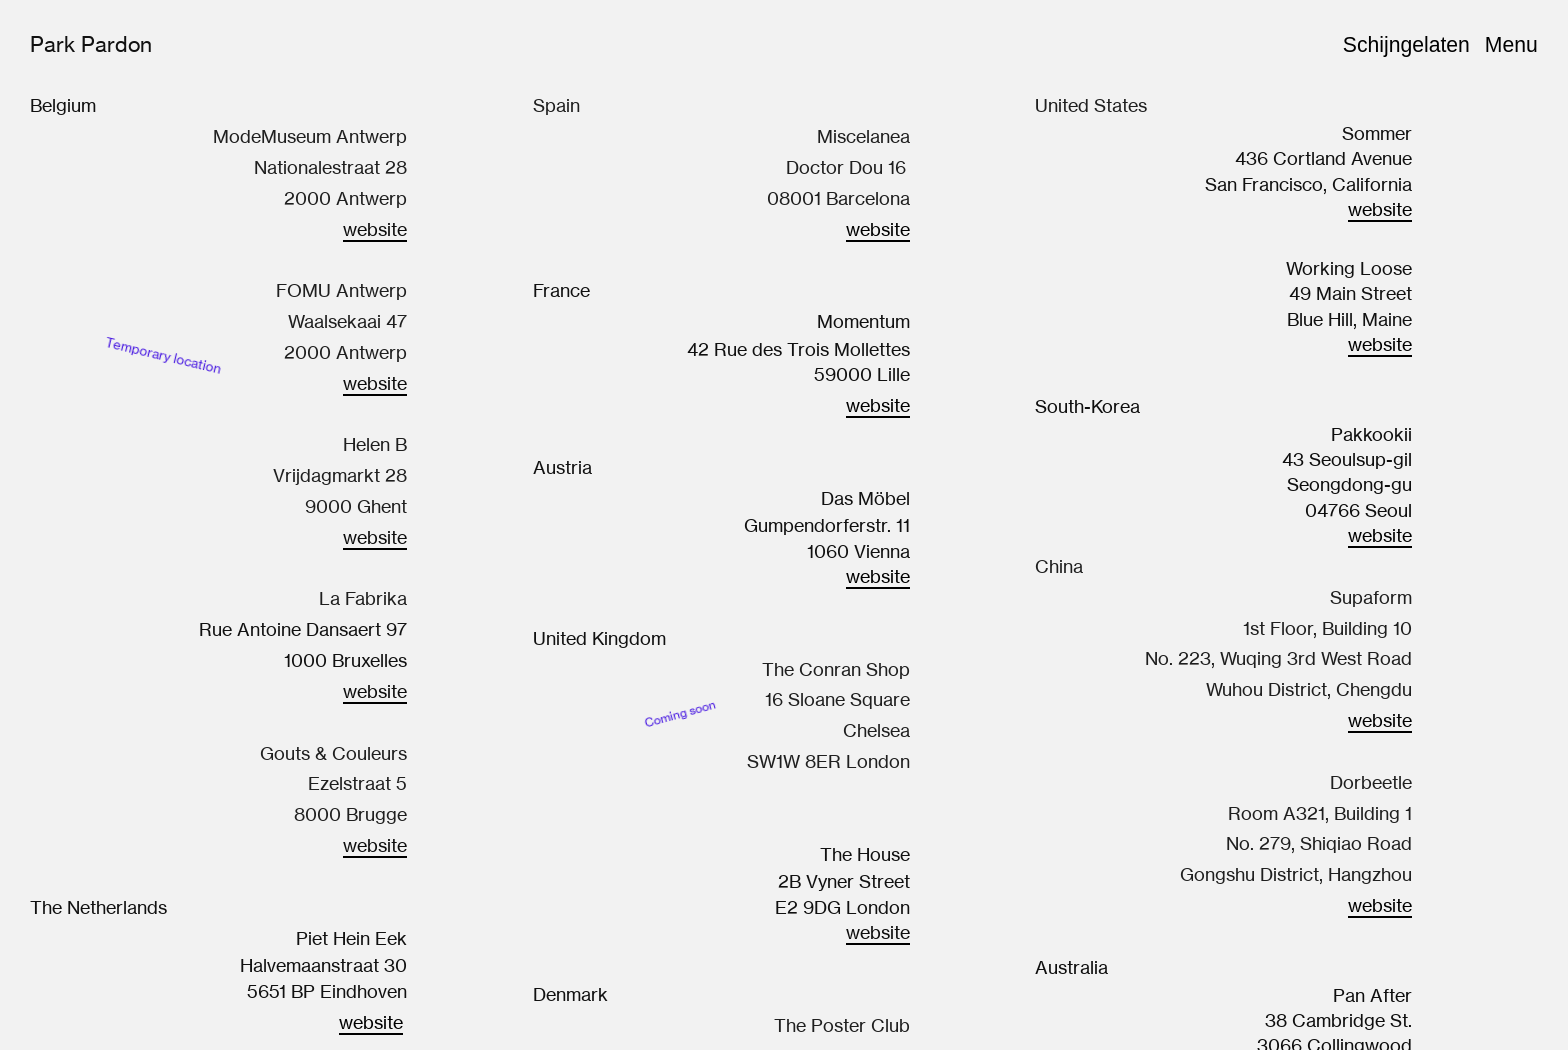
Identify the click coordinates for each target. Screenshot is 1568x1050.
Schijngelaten (1406, 44)
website (371, 1022)
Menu (1511, 44)
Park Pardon (91, 44)
